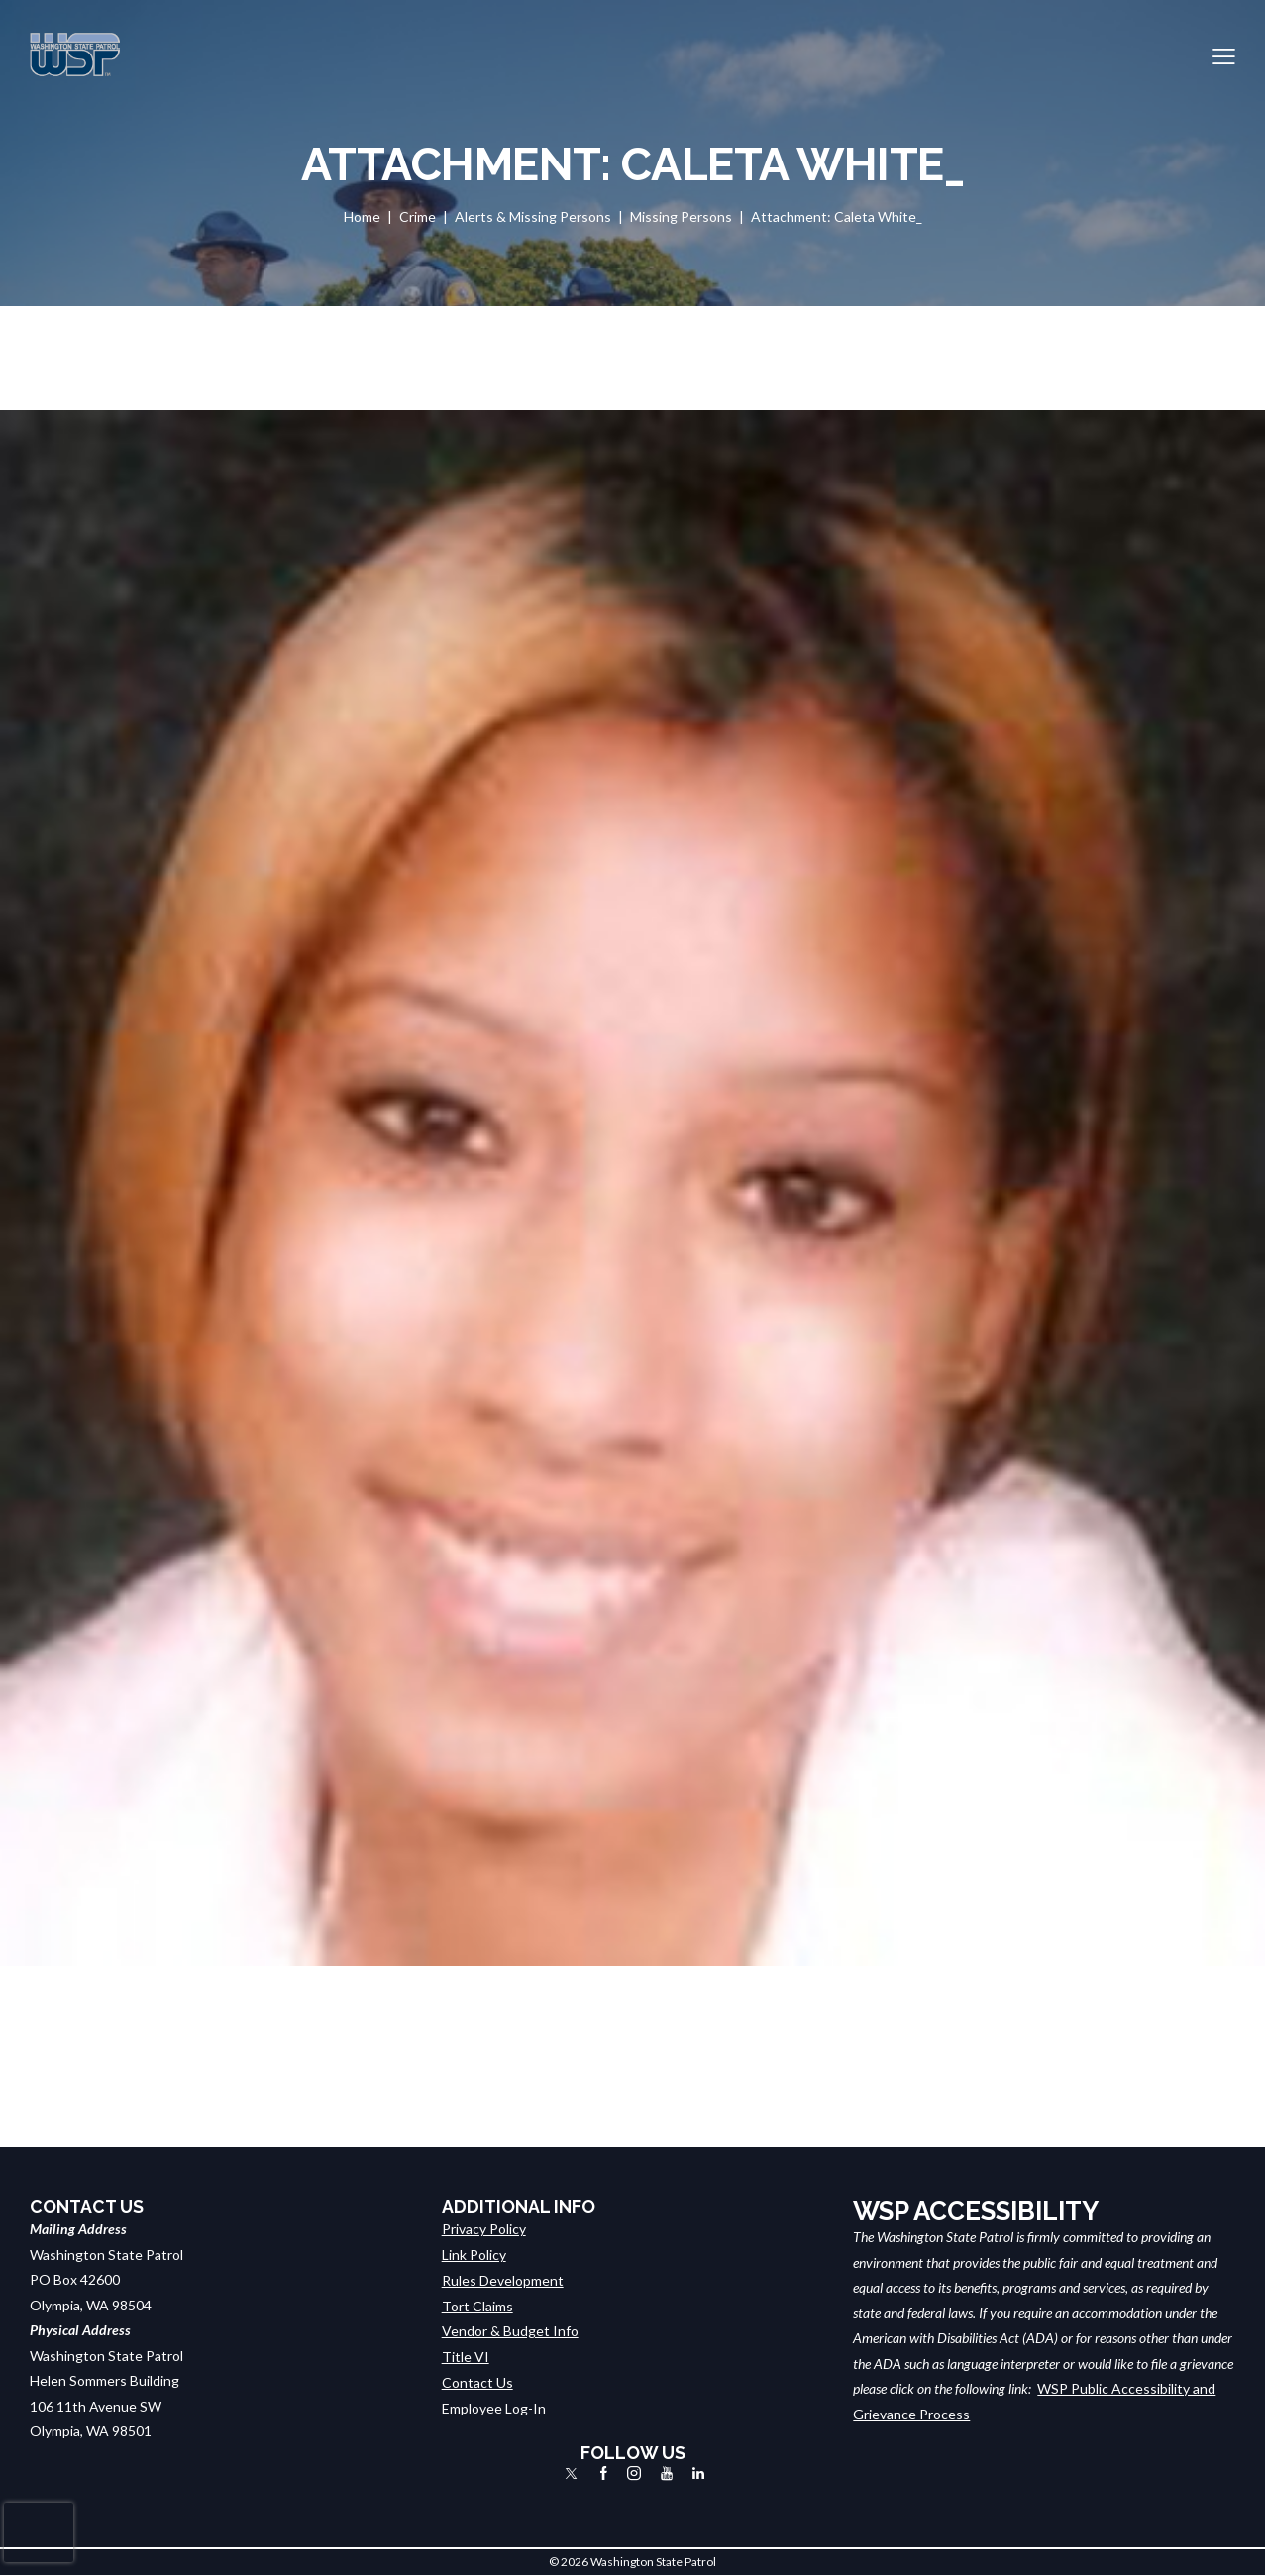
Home (362, 216)
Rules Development (503, 2279)
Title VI (465, 2355)
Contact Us (477, 2380)
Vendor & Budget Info (510, 2329)
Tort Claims (477, 2305)
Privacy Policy (484, 2228)
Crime (417, 216)
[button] (1223, 54)
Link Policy (474, 2254)
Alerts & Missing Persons (533, 216)
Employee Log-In (494, 2406)
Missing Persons (681, 216)
